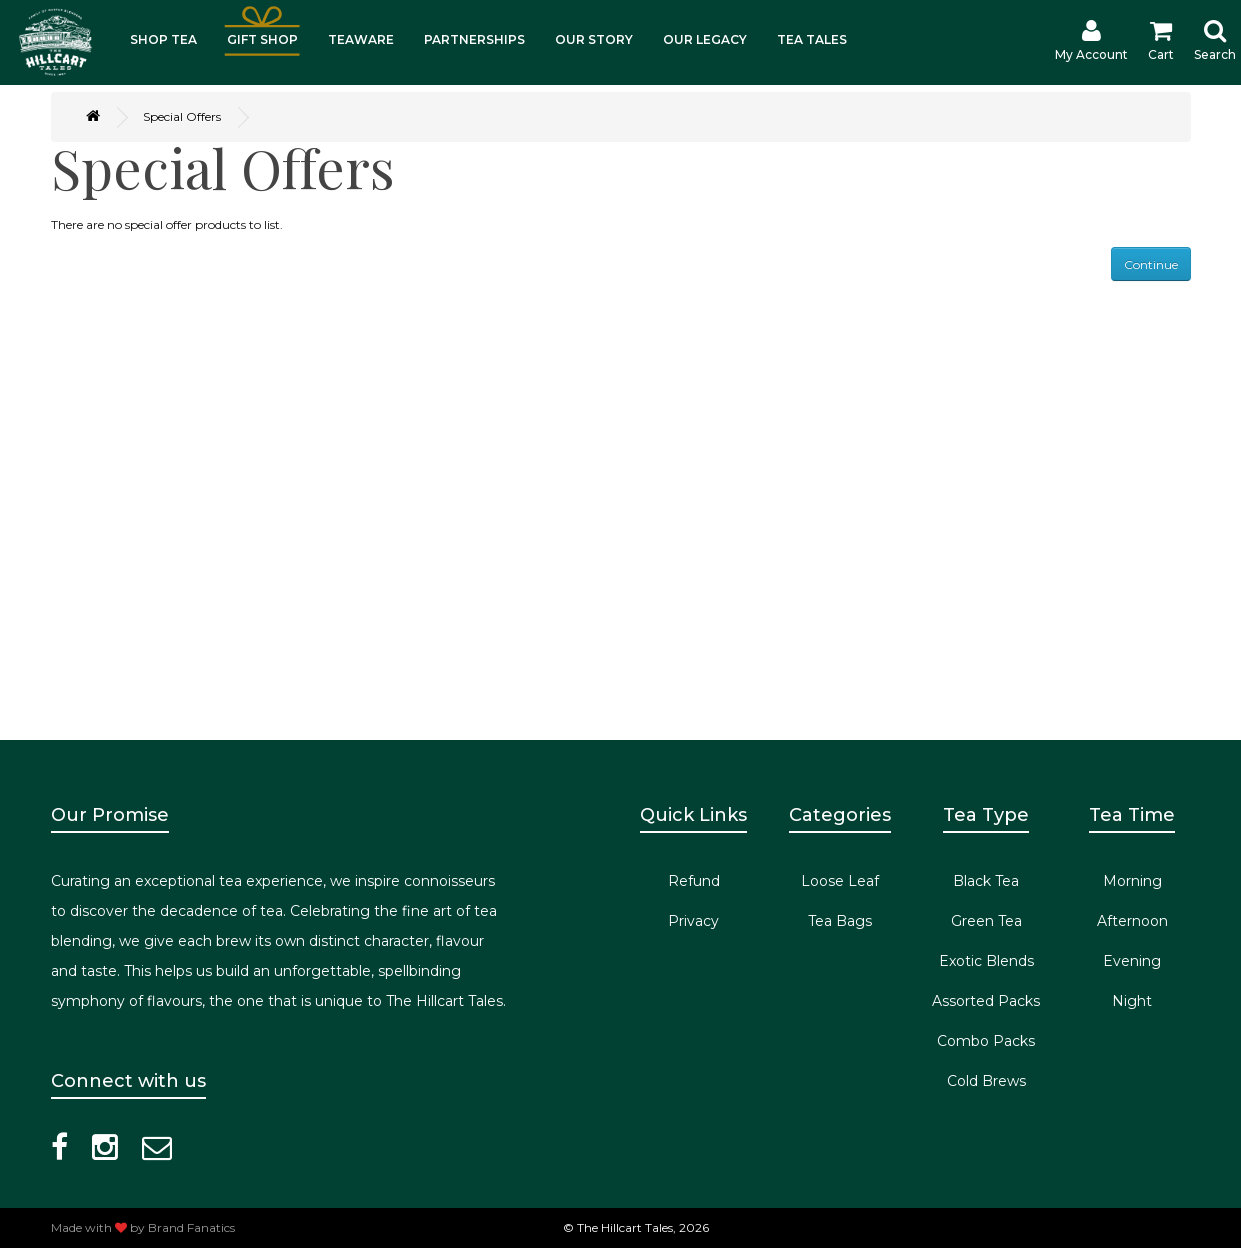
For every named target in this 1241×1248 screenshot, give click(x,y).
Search (1215, 40)
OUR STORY (594, 39)
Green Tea (986, 921)
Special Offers (182, 116)
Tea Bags (840, 921)
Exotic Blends (986, 961)
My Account (1091, 40)
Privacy (693, 921)
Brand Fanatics (191, 1227)
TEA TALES (812, 39)
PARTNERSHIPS (474, 39)
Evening (1132, 961)
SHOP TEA (163, 39)
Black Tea (986, 881)
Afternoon (1132, 921)
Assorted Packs (986, 1001)
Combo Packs (986, 1041)
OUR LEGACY (705, 39)
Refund (694, 881)
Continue (1151, 264)
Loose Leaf (840, 881)
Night (1132, 1001)
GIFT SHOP (262, 39)
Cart (1161, 40)
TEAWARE (361, 39)
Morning (1132, 881)
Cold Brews (986, 1081)
